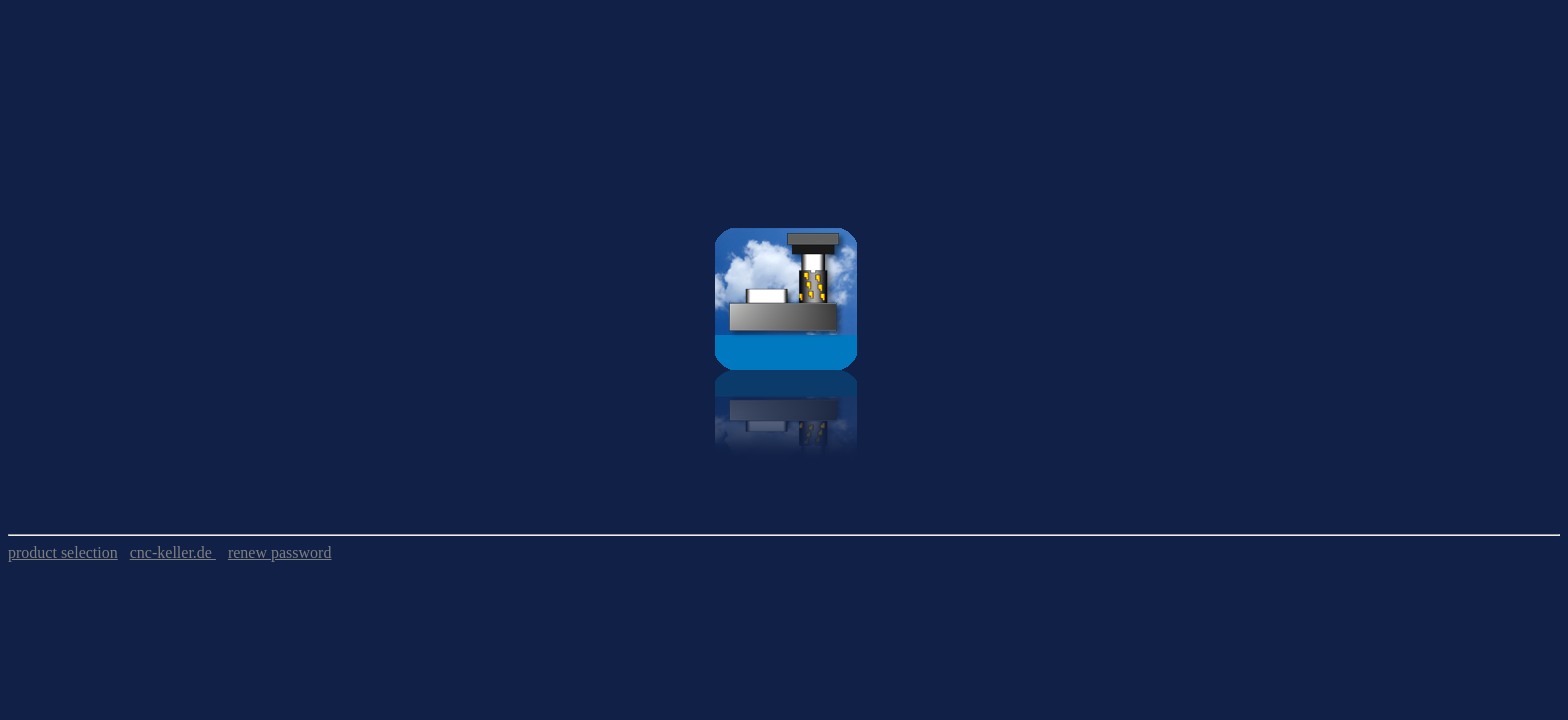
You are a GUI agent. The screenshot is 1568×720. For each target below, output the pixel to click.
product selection (63, 552)
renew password (280, 552)
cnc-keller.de (173, 552)
